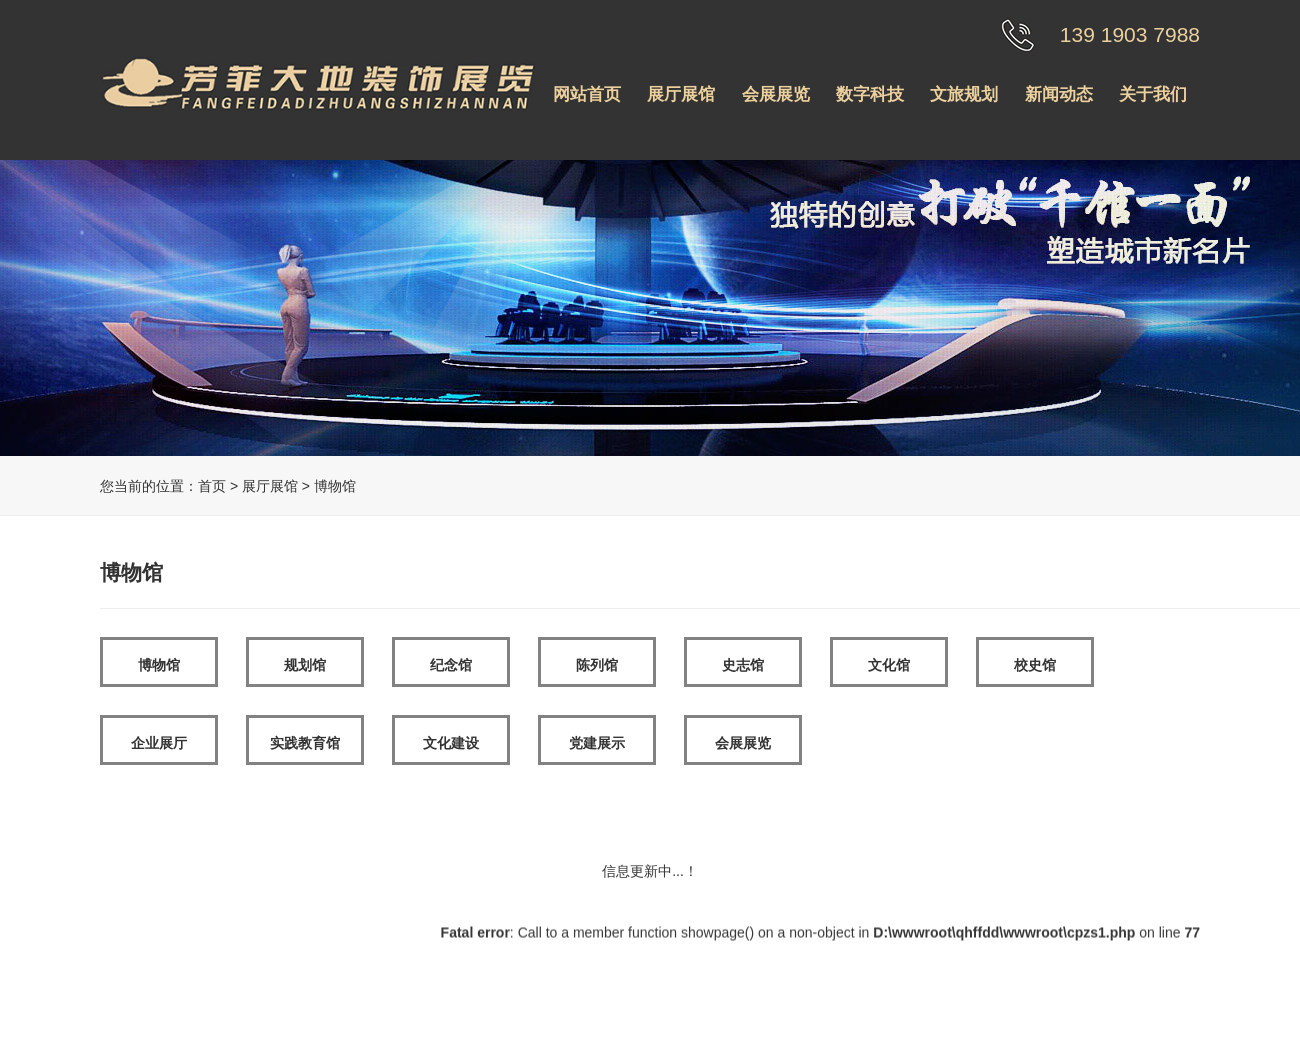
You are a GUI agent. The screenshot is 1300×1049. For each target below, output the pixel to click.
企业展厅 (159, 743)
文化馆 (889, 665)
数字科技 (870, 94)
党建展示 (597, 743)
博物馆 (159, 665)
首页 (212, 486)
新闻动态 (1059, 94)
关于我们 (1153, 94)
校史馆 (1035, 665)
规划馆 (305, 665)
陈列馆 (597, 665)
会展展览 (776, 94)
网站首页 (587, 94)
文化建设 (451, 743)
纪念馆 (451, 665)
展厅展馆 (681, 94)
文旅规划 (964, 94)
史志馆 (743, 665)
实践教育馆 (305, 743)
